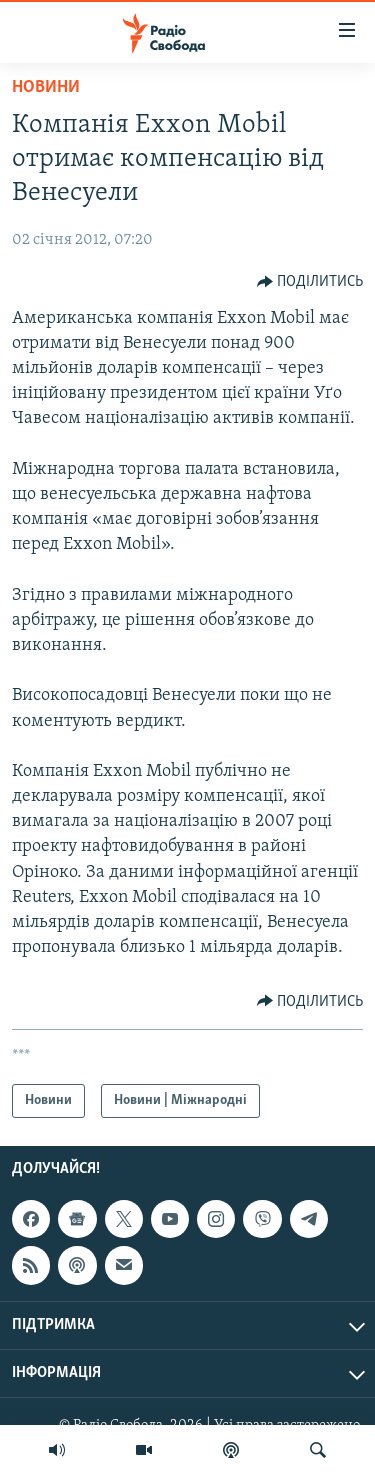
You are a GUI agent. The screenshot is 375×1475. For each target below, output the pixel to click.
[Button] (310, 282)
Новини (46, 87)
